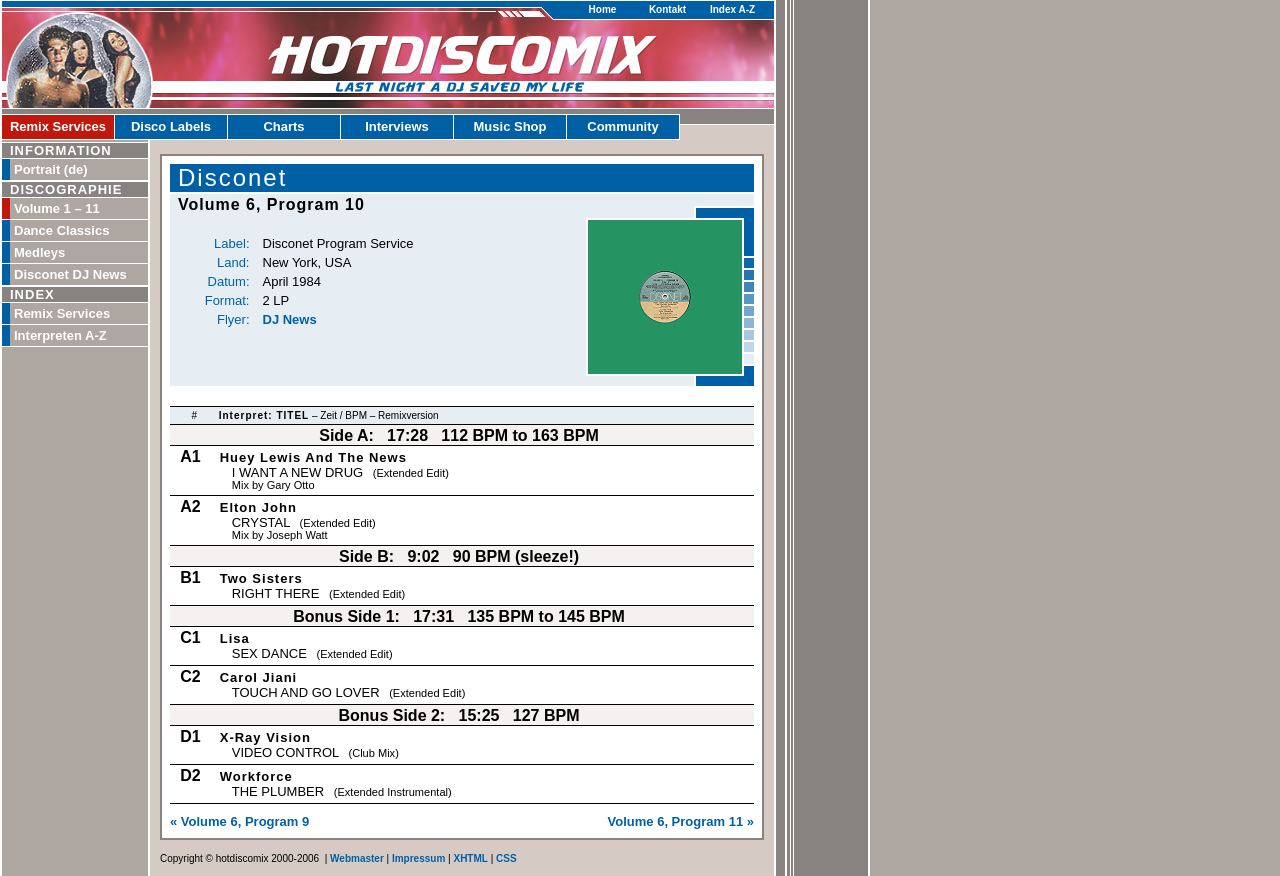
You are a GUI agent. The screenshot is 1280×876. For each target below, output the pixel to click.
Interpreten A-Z (60, 335)
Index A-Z (732, 9)
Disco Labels (171, 126)
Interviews (397, 126)
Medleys (39, 252)
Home (603, 9)
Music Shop (510, 126)
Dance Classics (61, 230)
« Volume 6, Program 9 (239, 821)
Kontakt (667, 9)
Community (623, 126)
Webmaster (357, 858)
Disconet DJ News (70, 274)
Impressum (418, 858)
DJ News (290, 319)
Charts (283, 126)
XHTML (470, 858)
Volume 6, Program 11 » (681, 821)
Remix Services (58, 126)
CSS (506, 858)
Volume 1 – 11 (57, 208)
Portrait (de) (51, 169)
